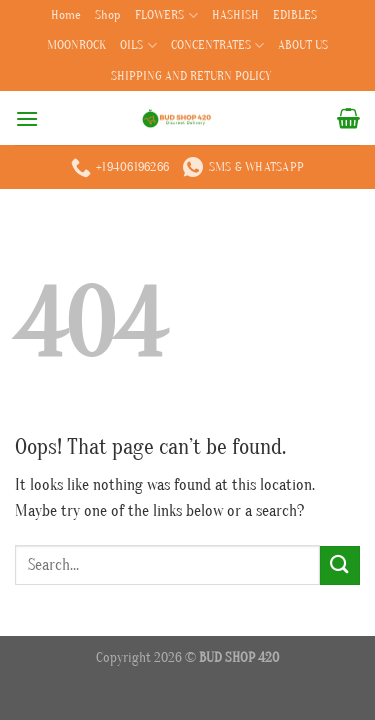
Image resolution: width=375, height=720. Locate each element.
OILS (138, 45)
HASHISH (235, 15)
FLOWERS (166, 15)
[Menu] (27, 118)
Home (66, 15)
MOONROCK (76, 45)
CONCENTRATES (217, 45)
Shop (108, 15)
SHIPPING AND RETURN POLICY (191, 76)
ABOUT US (303, 45)
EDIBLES (295, 15)
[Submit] (340, 565)
